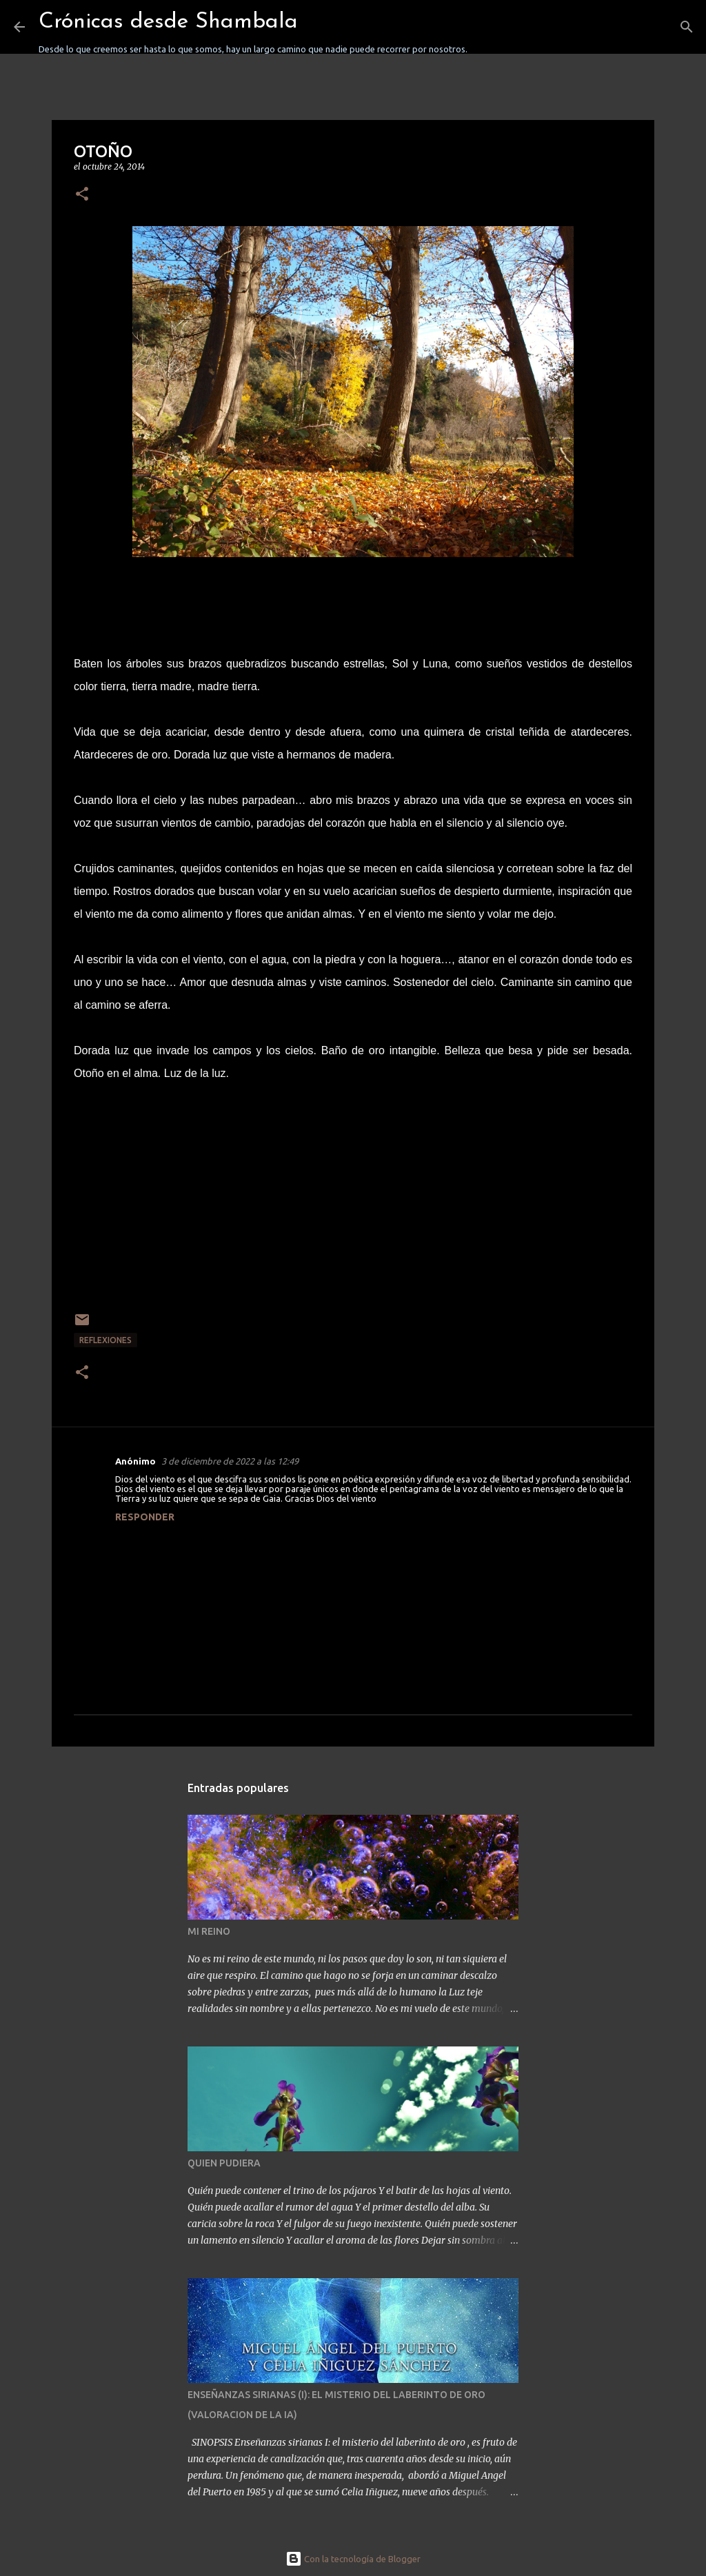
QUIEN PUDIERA (224, 2163)
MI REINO (209, 1931)
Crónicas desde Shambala (168, 22)
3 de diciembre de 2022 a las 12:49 (230, 1461)
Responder (144, 1516)
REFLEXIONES (105, 1340)
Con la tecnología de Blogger (353, 2559)
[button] (82, 194)
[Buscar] (486, 26)
